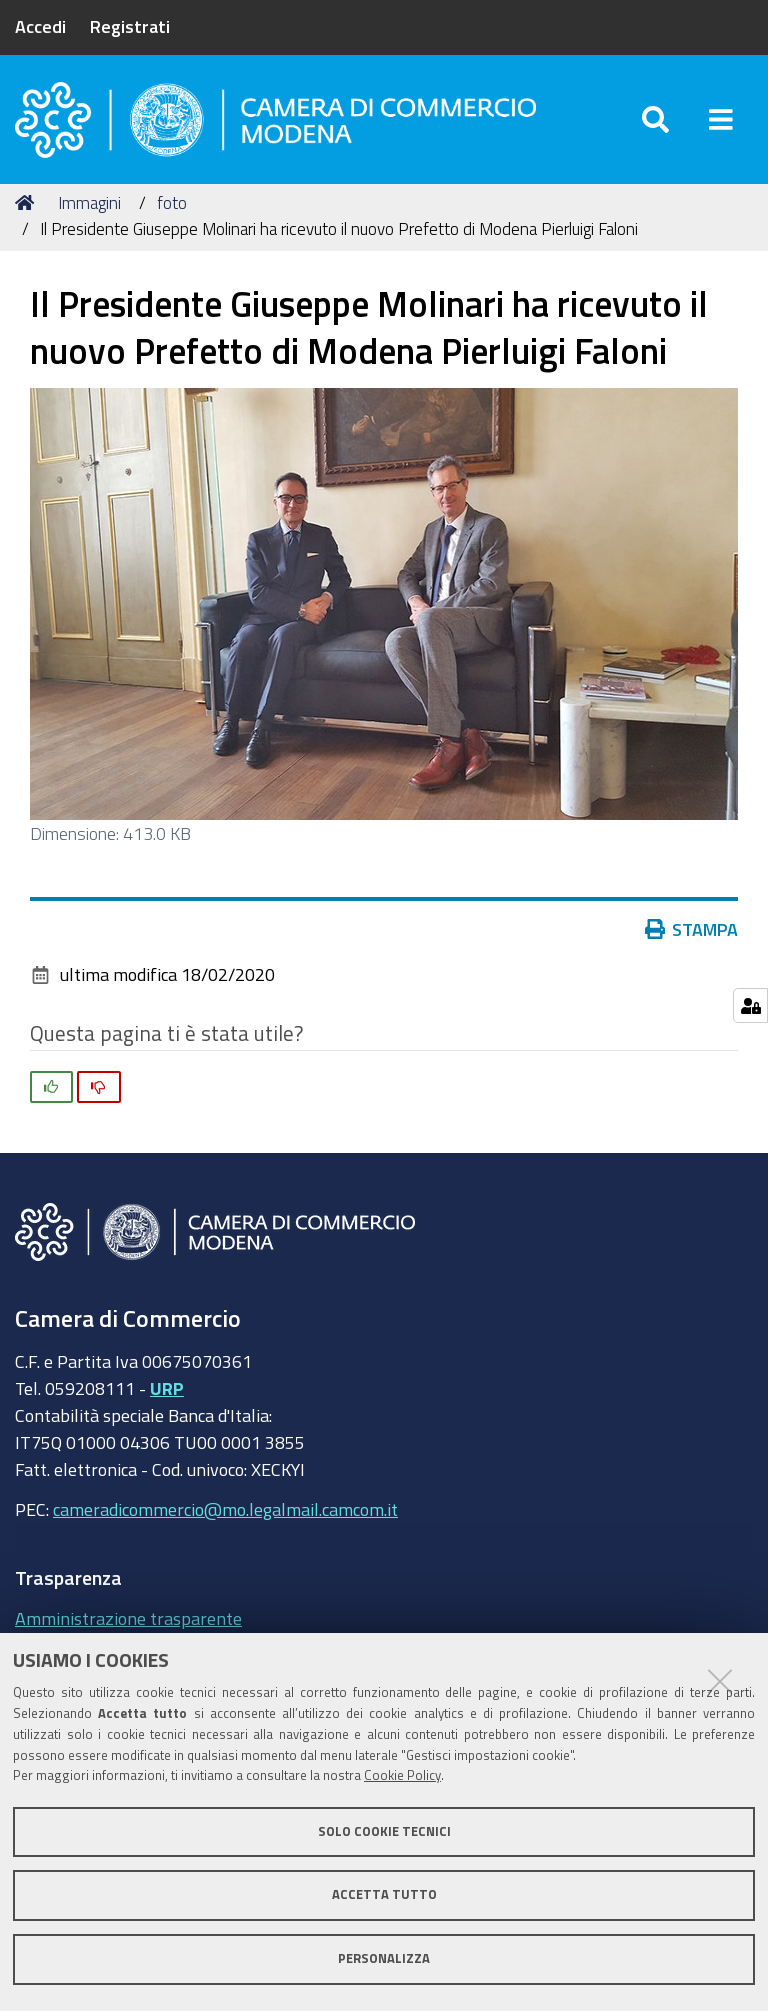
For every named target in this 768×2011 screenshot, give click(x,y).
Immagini (89, 202)
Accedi (40, 26)
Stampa (696, 929)
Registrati (130, 26)
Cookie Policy (402, 1775)
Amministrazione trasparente (128, 1618)
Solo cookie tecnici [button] (384, 1831)
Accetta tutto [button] (384, 1894)
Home (28, 202)
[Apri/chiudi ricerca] (655, 119)
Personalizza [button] (384, 1958)
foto (172, 202)
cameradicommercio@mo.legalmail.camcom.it (225, 1509)
